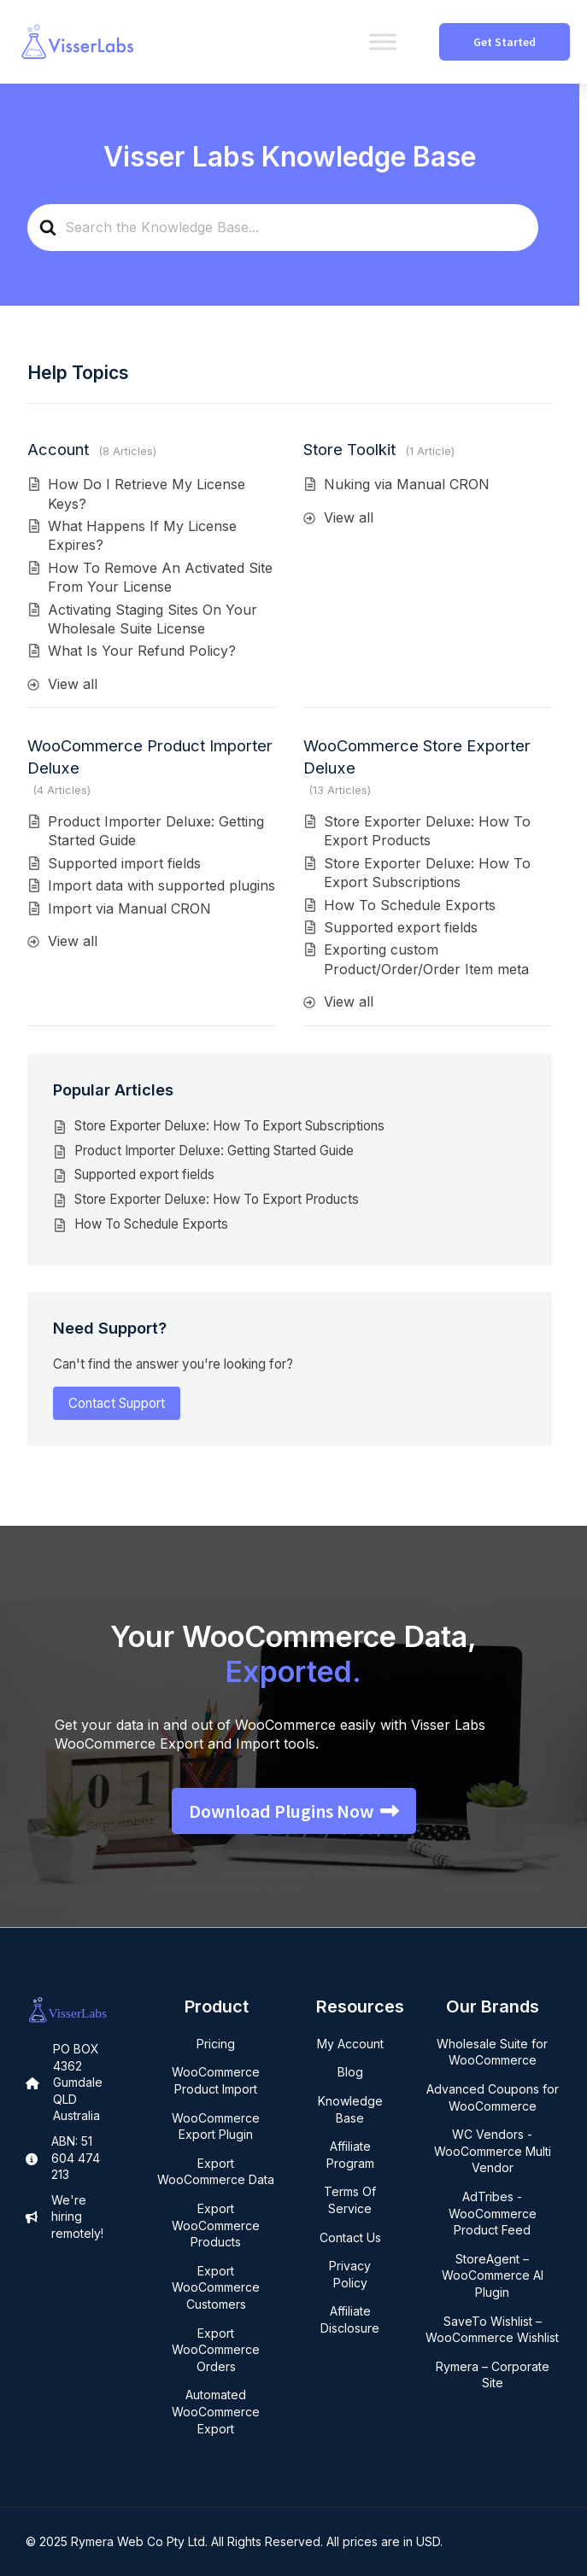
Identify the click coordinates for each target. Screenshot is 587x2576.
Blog (350, 2072)
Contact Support (116, 1403)
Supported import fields (124, 863)
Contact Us (350, 2237)
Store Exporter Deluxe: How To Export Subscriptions (229, 1126)
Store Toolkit (349, 449)
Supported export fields (401, 927)
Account (58, 449)
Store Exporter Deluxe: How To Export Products (216, 1199)
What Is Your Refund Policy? (142, 650)
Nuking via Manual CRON (407, 484)
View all (72, 683)
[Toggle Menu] (382, 41)
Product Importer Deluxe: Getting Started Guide (214, 1150)
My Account (350, 2043)
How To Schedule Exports (410, 905)
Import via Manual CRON (129, 908)
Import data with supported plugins (161, 885)
